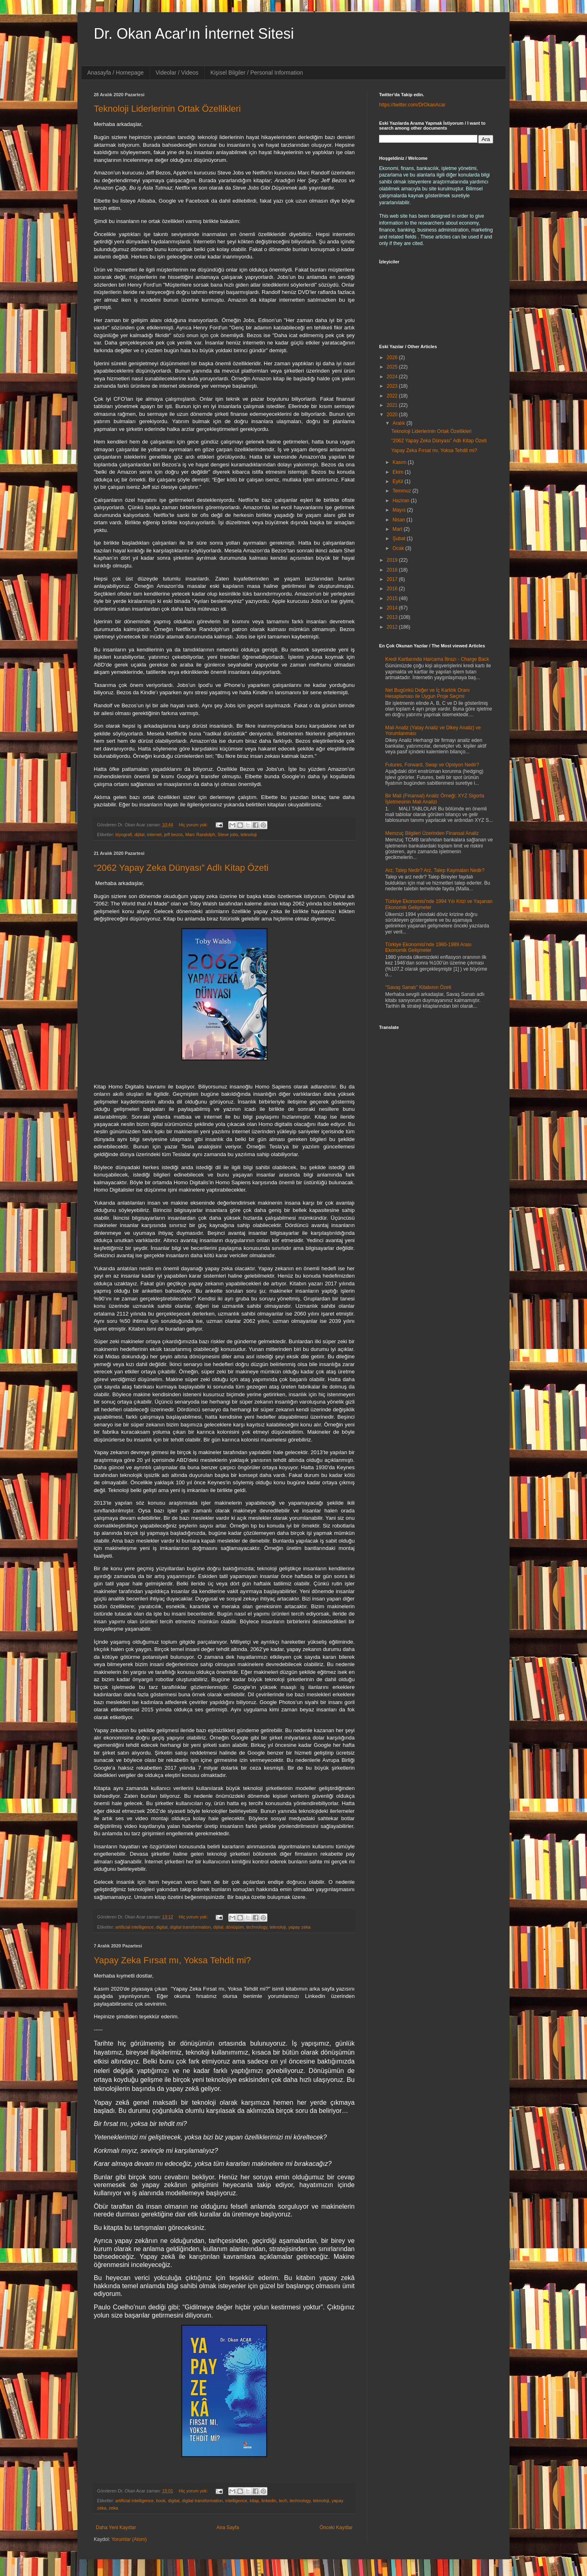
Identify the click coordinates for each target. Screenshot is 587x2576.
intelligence (236, 2500)
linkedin (268, 2500)
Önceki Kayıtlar (336, 2527)
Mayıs (400, 510)
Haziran (402, 500)
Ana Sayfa (227, 2527)
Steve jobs (228, 834)
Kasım (400, 462)
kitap (254, 2500)
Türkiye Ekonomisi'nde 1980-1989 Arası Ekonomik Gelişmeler (428, 947)
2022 (393, 396)
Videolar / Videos (177, 72)
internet (154, 834)
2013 (393, 617)
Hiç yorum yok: (194, 824)
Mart (398, 529)
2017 (393, 579)
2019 (393, 560)
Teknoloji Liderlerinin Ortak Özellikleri (167, 109)
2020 (393, 414)
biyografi (123, 834)
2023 (393, 386)
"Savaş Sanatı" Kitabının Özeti (418, 987)
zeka (113, 2507)
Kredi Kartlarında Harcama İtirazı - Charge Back (437, 659)
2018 (393, 570)
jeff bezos (173, 834)
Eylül (398, 481)
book (161, 2500)
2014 (393, 608)
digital (162, 1927)
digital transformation (190, 1927)
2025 (393, 367)
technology (256, 1927)
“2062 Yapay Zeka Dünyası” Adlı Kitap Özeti (181, 868)
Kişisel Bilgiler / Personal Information (256, 72)
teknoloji (249, 834)
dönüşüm (235, 1927)
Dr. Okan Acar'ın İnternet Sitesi (194, 33)
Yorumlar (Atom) (129, 2539)
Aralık (399, 423)
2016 (393, 589)
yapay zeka (299, 1927)
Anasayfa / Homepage (115, 72)
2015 (393, 598)
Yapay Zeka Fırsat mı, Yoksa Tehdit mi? (172, 1960)
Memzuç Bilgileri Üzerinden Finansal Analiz (432, 833)
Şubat (400, 538)
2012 (393, 627)
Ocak (399, 548)
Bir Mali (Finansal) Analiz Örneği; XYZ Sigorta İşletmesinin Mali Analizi (434, 798)
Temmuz (403, 491)
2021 (393, 405)
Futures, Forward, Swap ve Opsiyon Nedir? (432, 765)
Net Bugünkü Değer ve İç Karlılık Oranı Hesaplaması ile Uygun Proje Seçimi (427, 693)
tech (283, 2500)
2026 (393, 357)
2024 (393, 377)
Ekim (399, 472)
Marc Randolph (200, 834)
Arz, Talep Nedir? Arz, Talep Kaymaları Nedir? (435, 870)
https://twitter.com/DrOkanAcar (412, 105)
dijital (140, 834)
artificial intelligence (134, 1927)
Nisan (399, 520)
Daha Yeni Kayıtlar (116, 2527)
